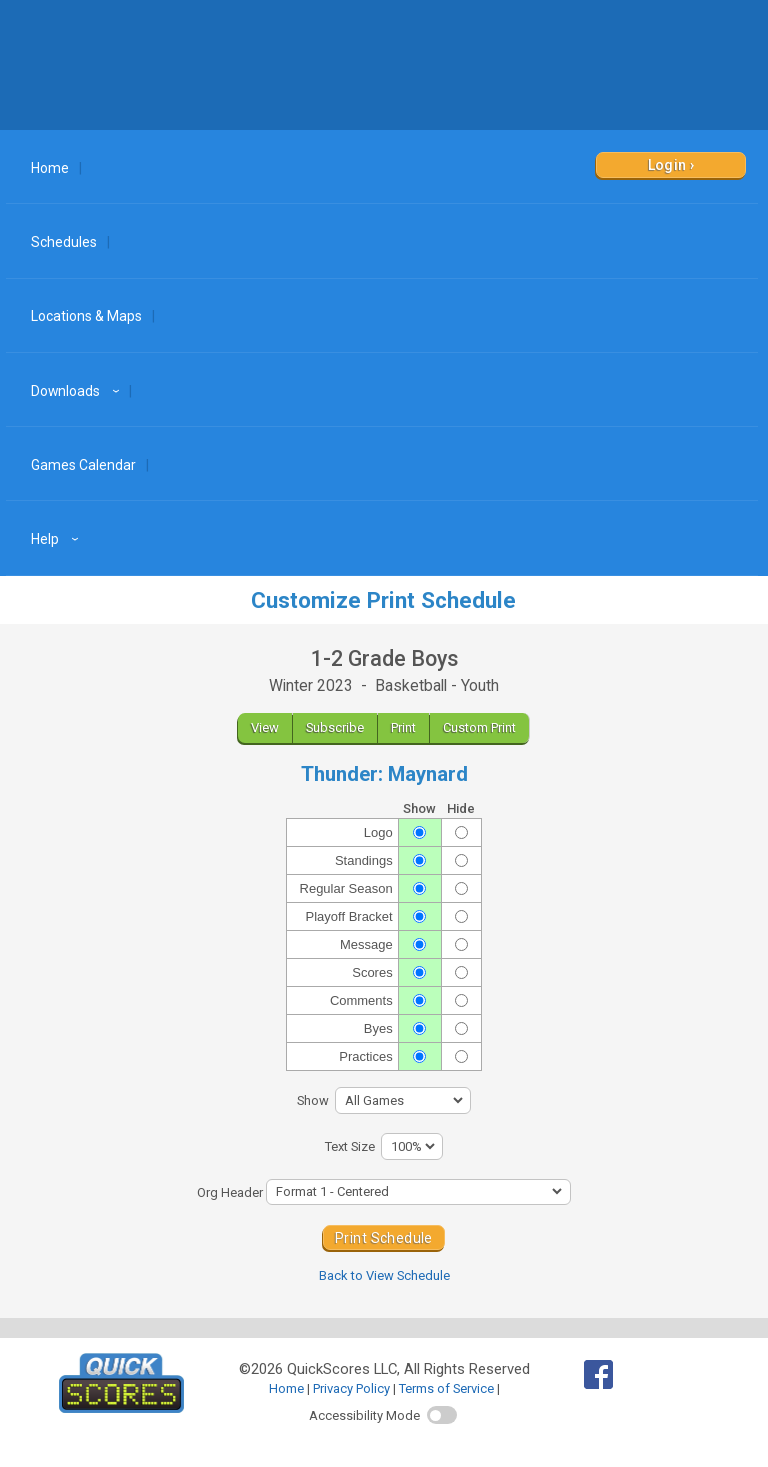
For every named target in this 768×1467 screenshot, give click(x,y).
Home (50, 168)
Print (403, 727)
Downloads (78, 391)
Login (667, 165)
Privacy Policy (351, 1388)
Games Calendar (83, 465)
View (265, 727)
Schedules (64, 242)
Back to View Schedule (384, 1275)
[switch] (442, 1415)
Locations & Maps (86, 316)
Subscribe (335, 727)
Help (57, 539)
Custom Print (479, 727)
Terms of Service (446, 1388)
